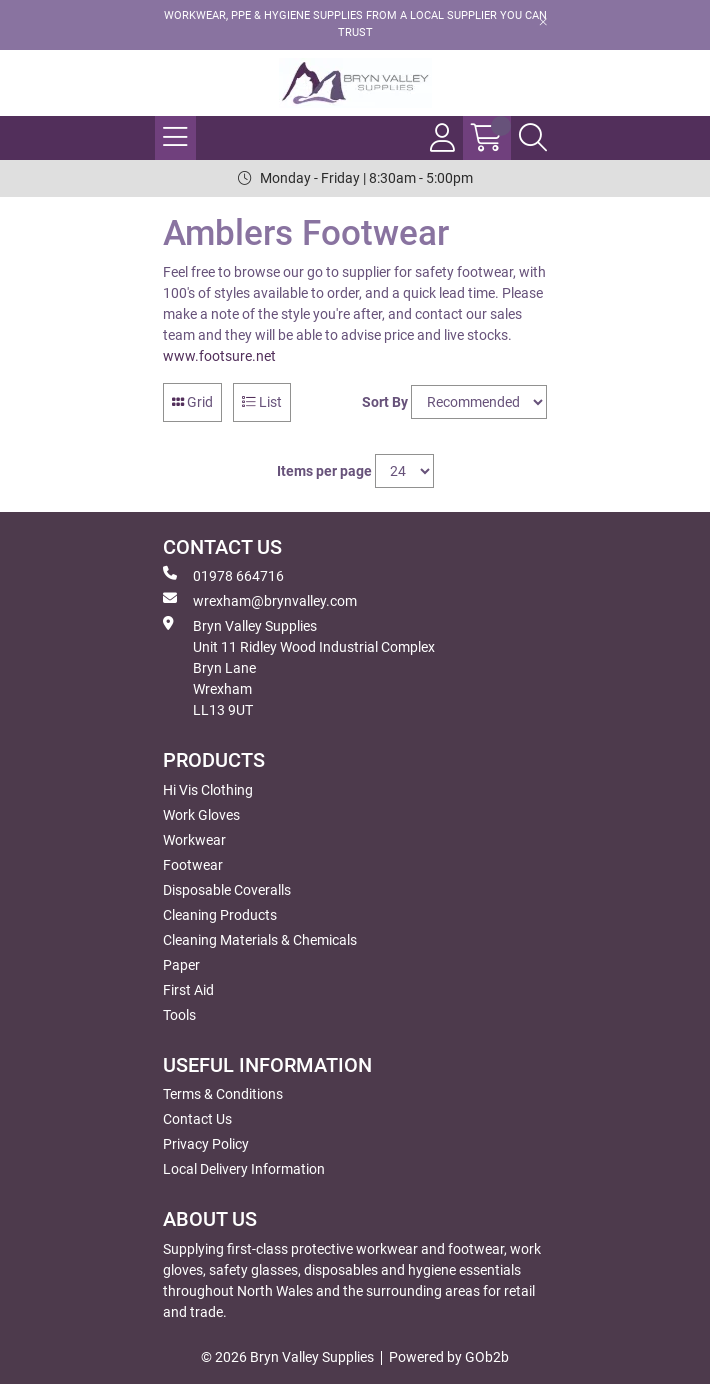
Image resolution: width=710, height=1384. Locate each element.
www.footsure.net (219, 356)
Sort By (385, 402)
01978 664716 (223, 575)
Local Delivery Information (244, 1169)
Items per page (324, 471)
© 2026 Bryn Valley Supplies (287, 1357)
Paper (181, 965)
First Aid (188, 990)
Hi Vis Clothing (208, 790)
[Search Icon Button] (533, 138)
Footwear (193, 865)
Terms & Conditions (223, 1094)
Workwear (194, 840)
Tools (179, 1015)
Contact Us (197, 1119)
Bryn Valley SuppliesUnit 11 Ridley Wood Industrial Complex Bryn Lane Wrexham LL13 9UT (299, 667)
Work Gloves (201, 815)
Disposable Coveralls (227, 890)
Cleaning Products (220, 915)
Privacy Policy (206, 1144)
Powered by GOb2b (449, 1357)
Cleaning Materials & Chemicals (260, 940)
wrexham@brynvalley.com (260, 600)
